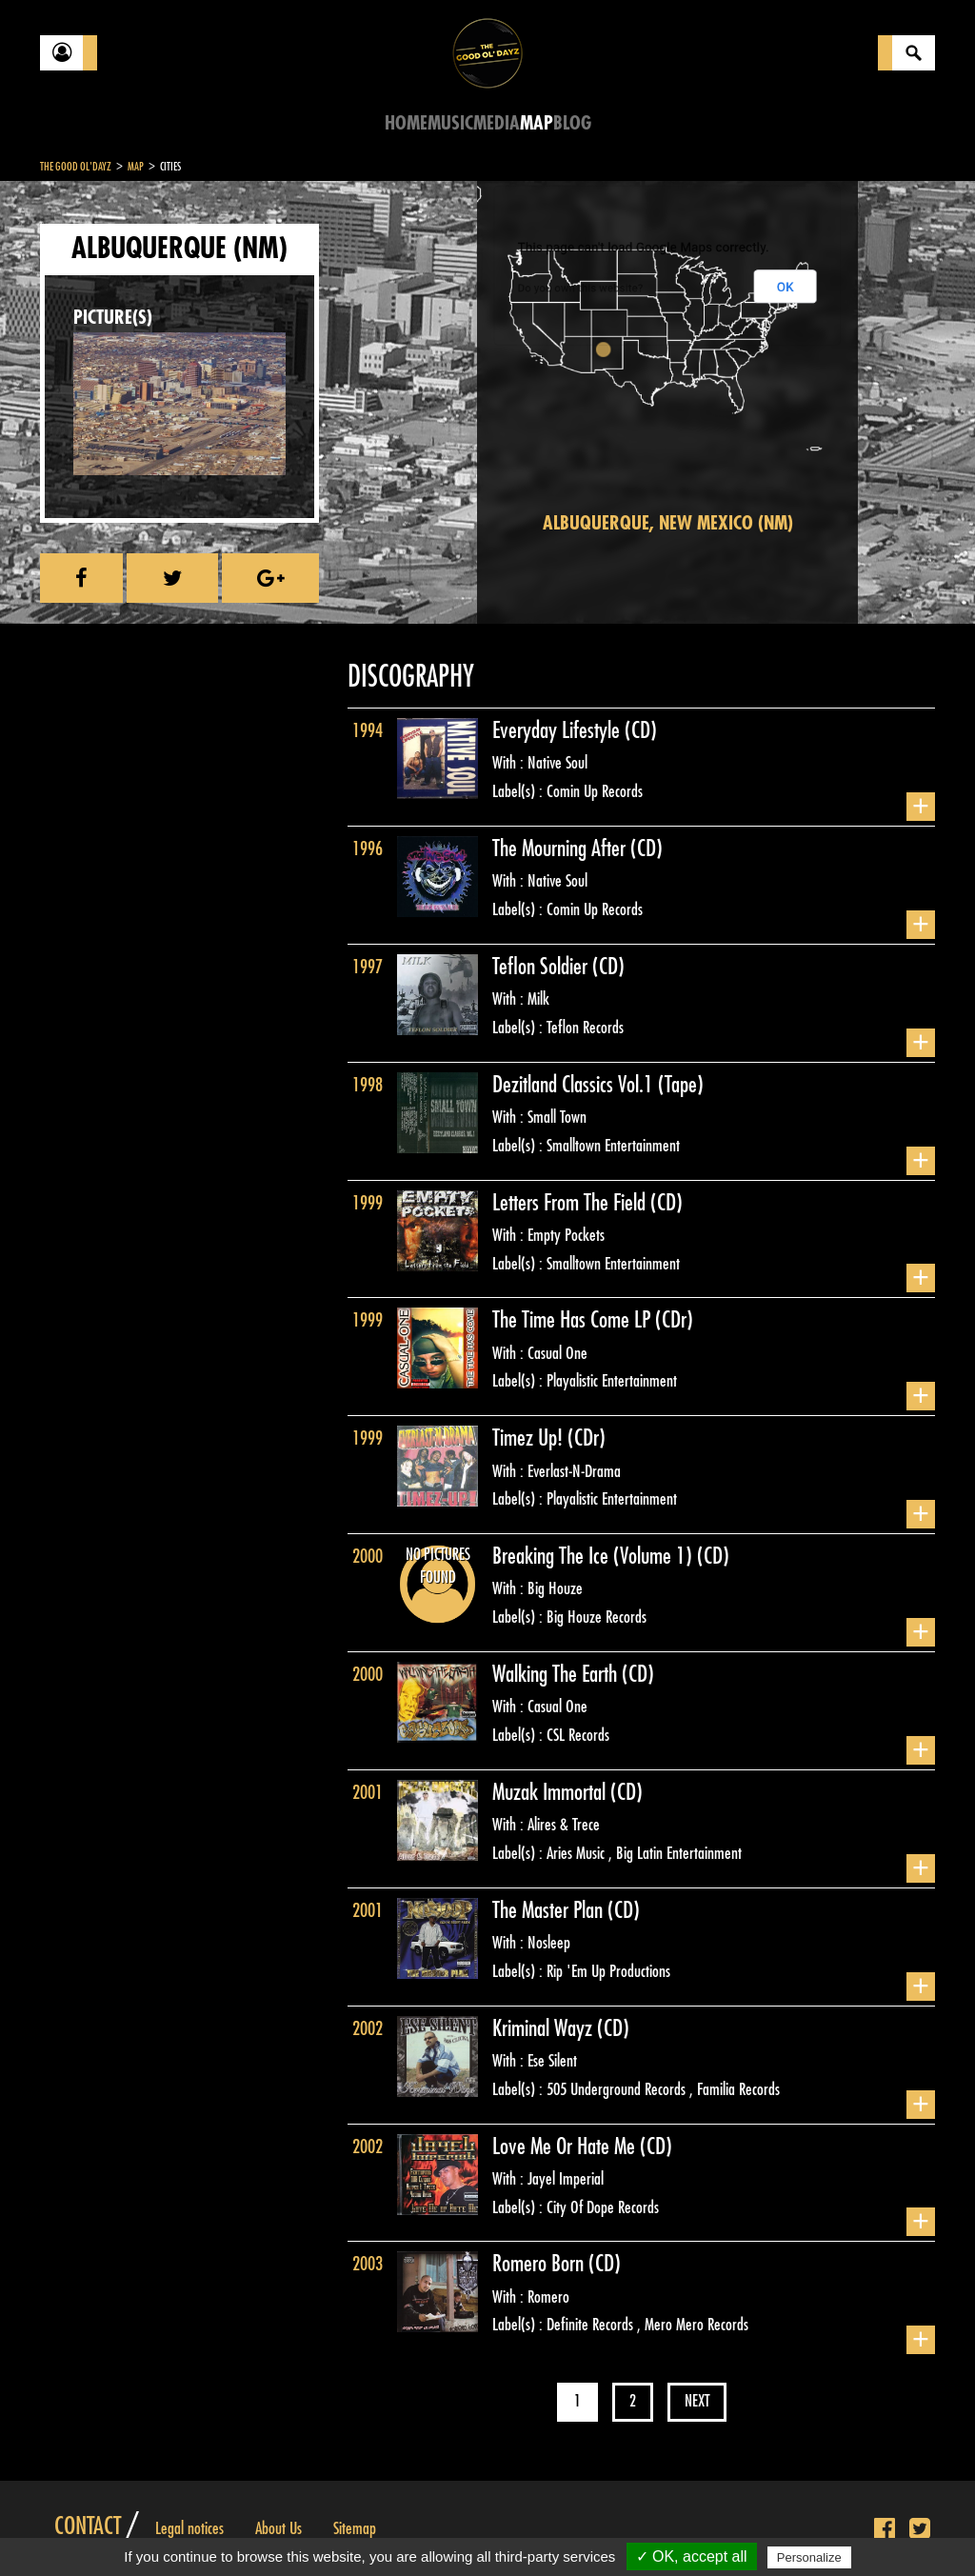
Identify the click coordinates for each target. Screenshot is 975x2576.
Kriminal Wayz (544, 2028)
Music (450, 123)
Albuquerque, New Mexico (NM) (668, 523)
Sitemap (354, 2528)
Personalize (809, 2557)
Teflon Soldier (542, 966)
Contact (87, 2526)
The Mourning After (561, 848)
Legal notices (189, 2528)
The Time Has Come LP (573, 1319)
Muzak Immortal (551, 1792)
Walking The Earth (557, 1674)
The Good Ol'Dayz (75, 166)
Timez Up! (529, 1438)
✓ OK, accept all (691, 2556)
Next (697, 2401)
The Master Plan (549, 1910)
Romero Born (540, 2263)
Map (536, 123)
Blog (572, 123)
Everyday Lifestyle (558, 730)
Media (496, 123)
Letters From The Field (571, 1202)
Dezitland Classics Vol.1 (575, 1084)
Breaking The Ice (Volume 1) (594, 1556)
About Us (278, 2528)
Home (406, 123)
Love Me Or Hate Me (566, 2146)
